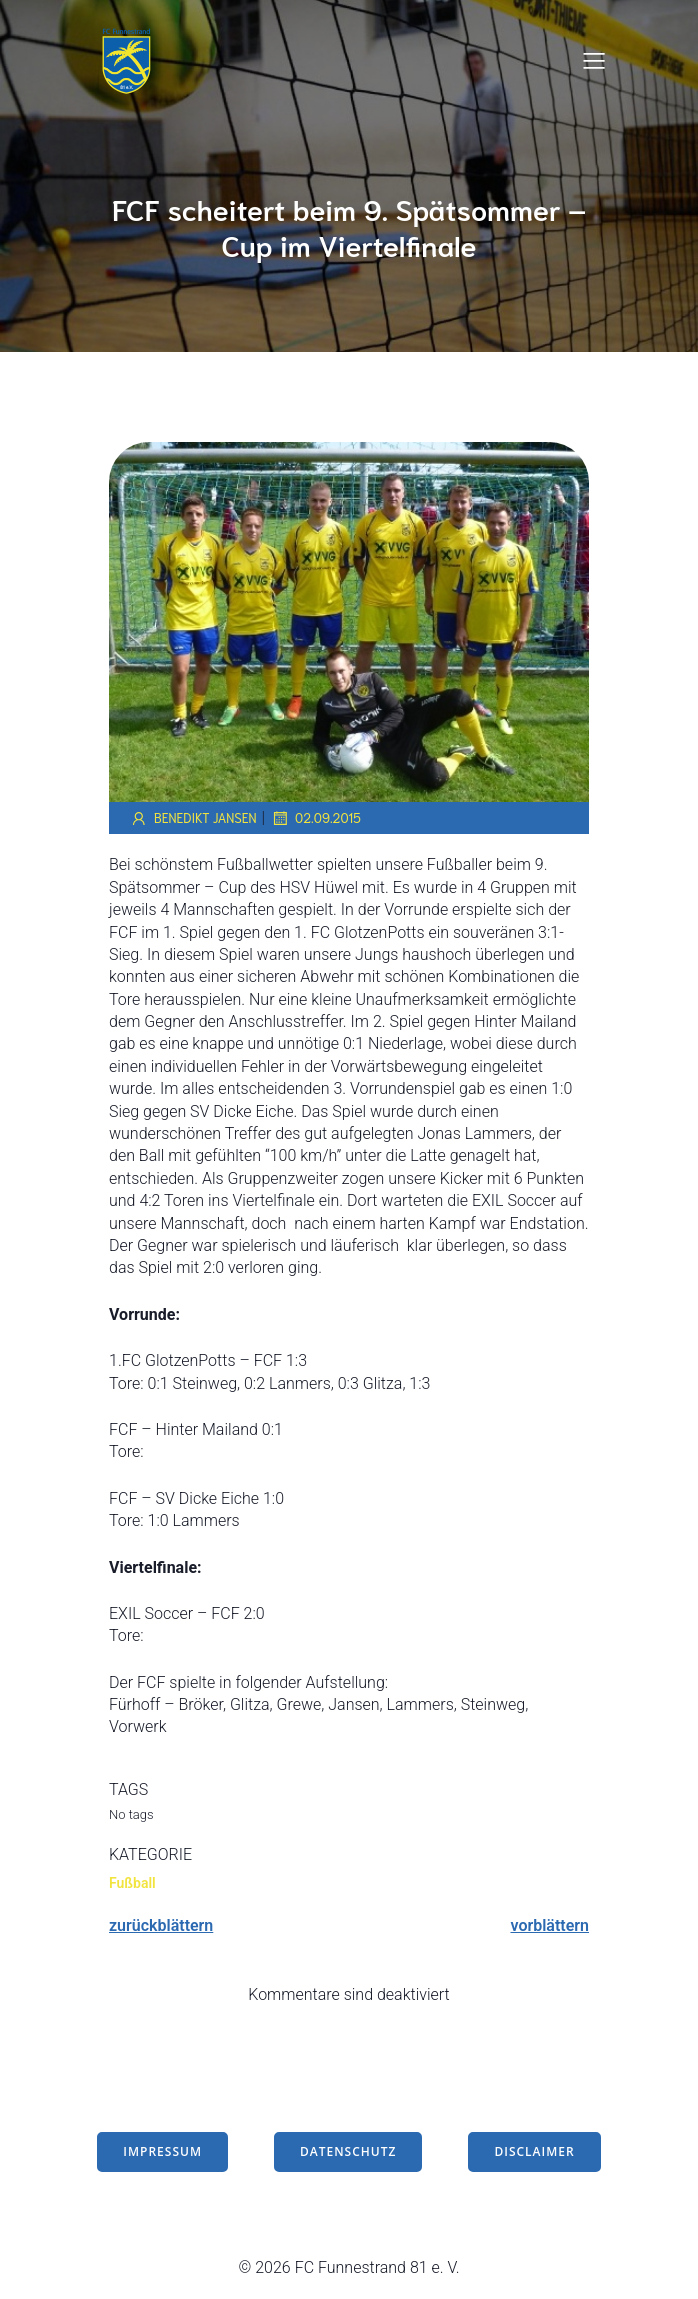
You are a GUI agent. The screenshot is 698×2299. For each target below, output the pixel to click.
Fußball (132, 1883)
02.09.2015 (315, 818)
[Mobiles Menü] (594, 60)
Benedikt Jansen (193, 818)
